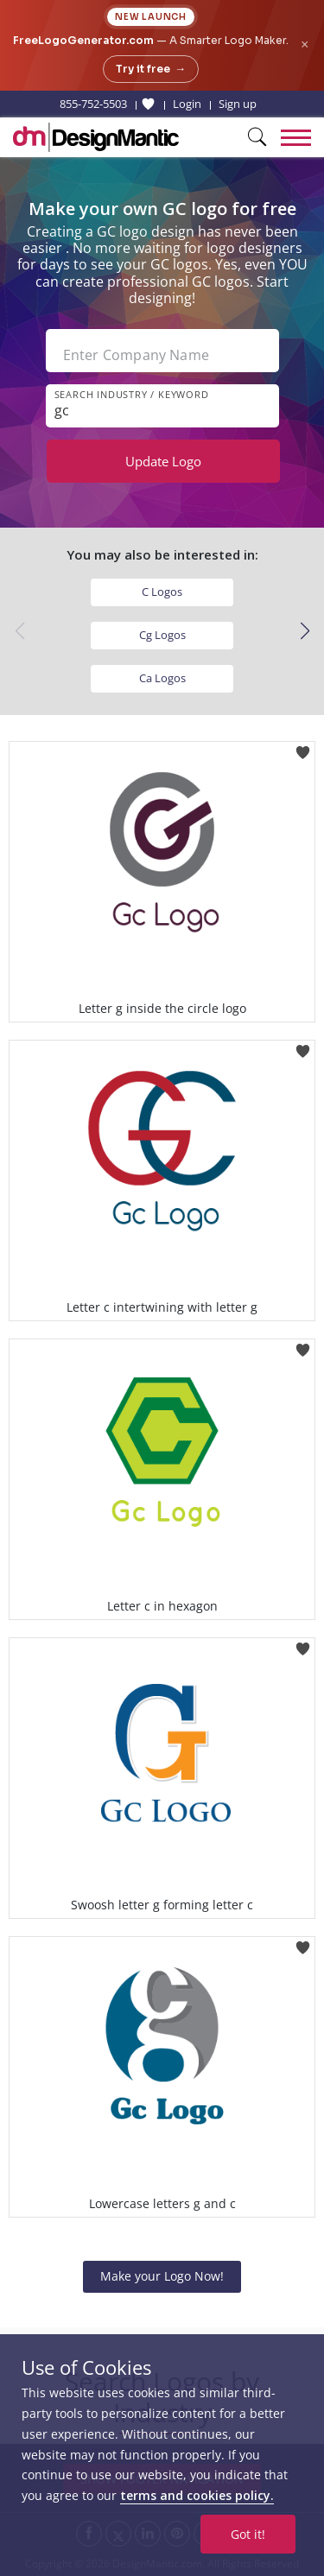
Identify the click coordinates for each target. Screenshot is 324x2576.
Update (163, 461)
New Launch (151, 16)
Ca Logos (162, 678)
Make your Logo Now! (162, 2276)
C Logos (162, 591)
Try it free (151, 69)
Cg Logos (162, 634)
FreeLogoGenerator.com (83, 40)
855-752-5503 (93, 103)
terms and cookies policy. (197, 2495)
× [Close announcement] (304, 44)
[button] (304, 631)
